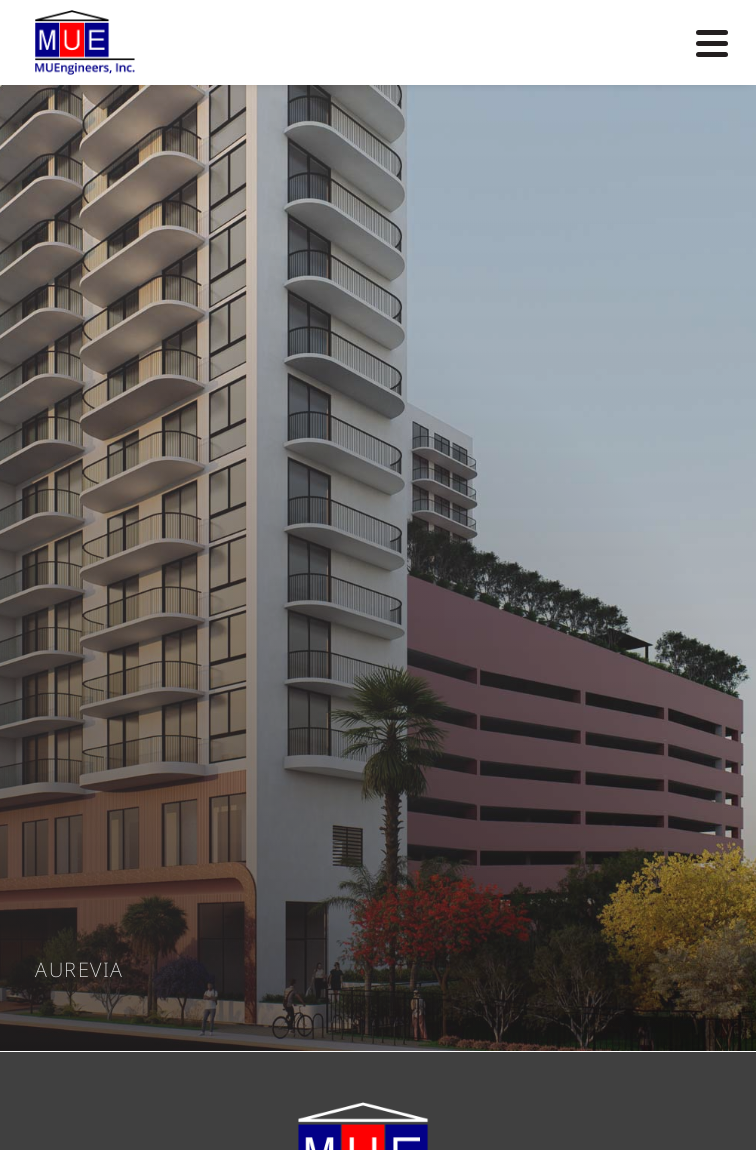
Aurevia (79, 970)
